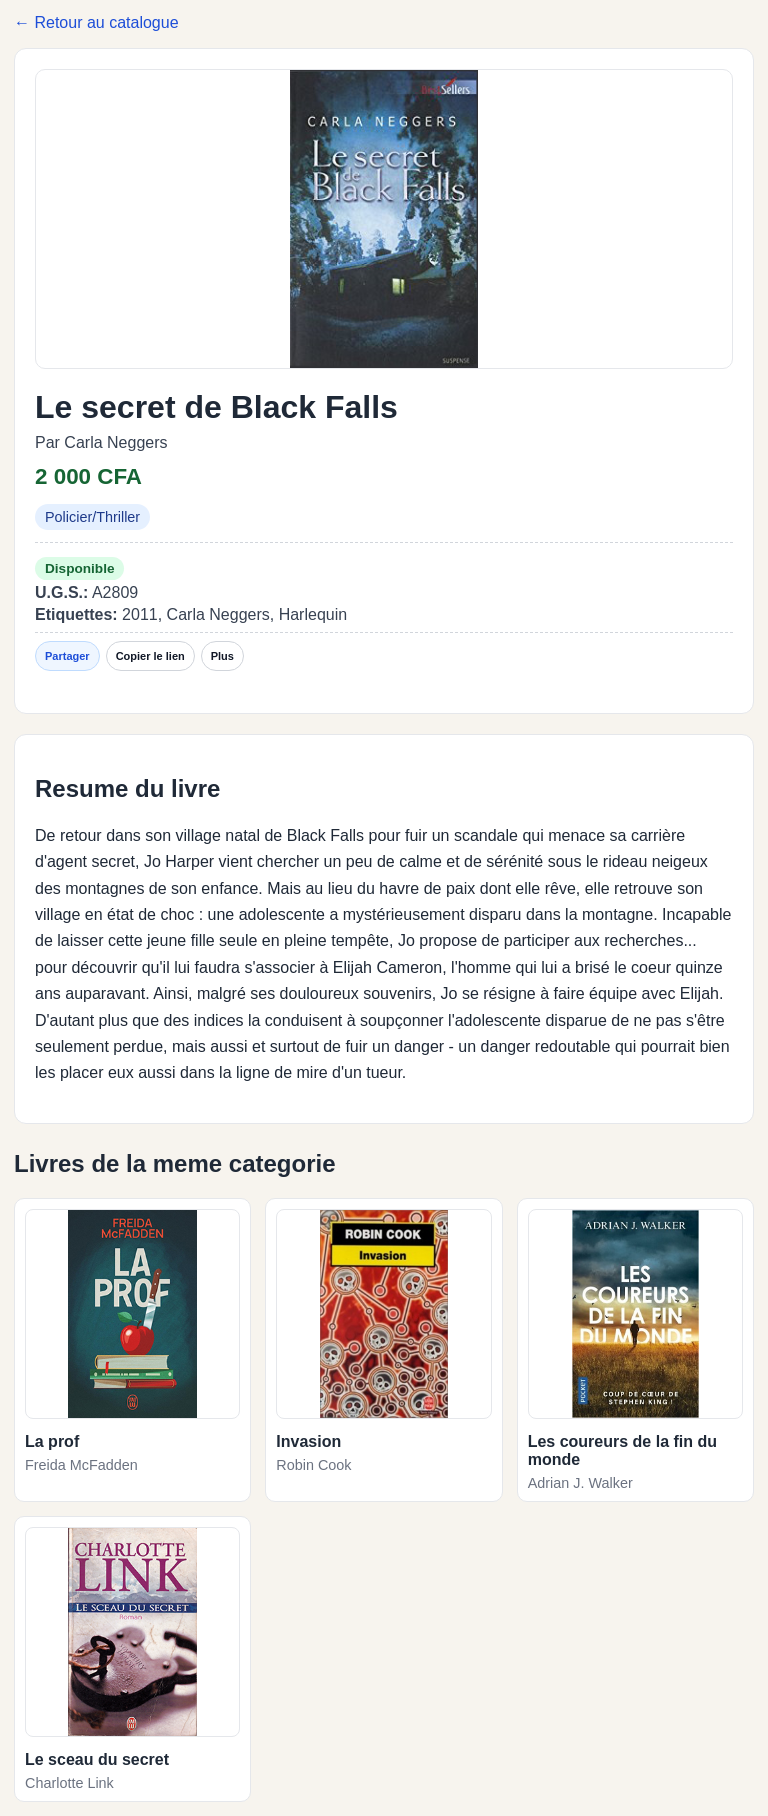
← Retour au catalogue (96, 22)
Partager (67, 656)
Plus (222, 656)
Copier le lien (150, 656)
